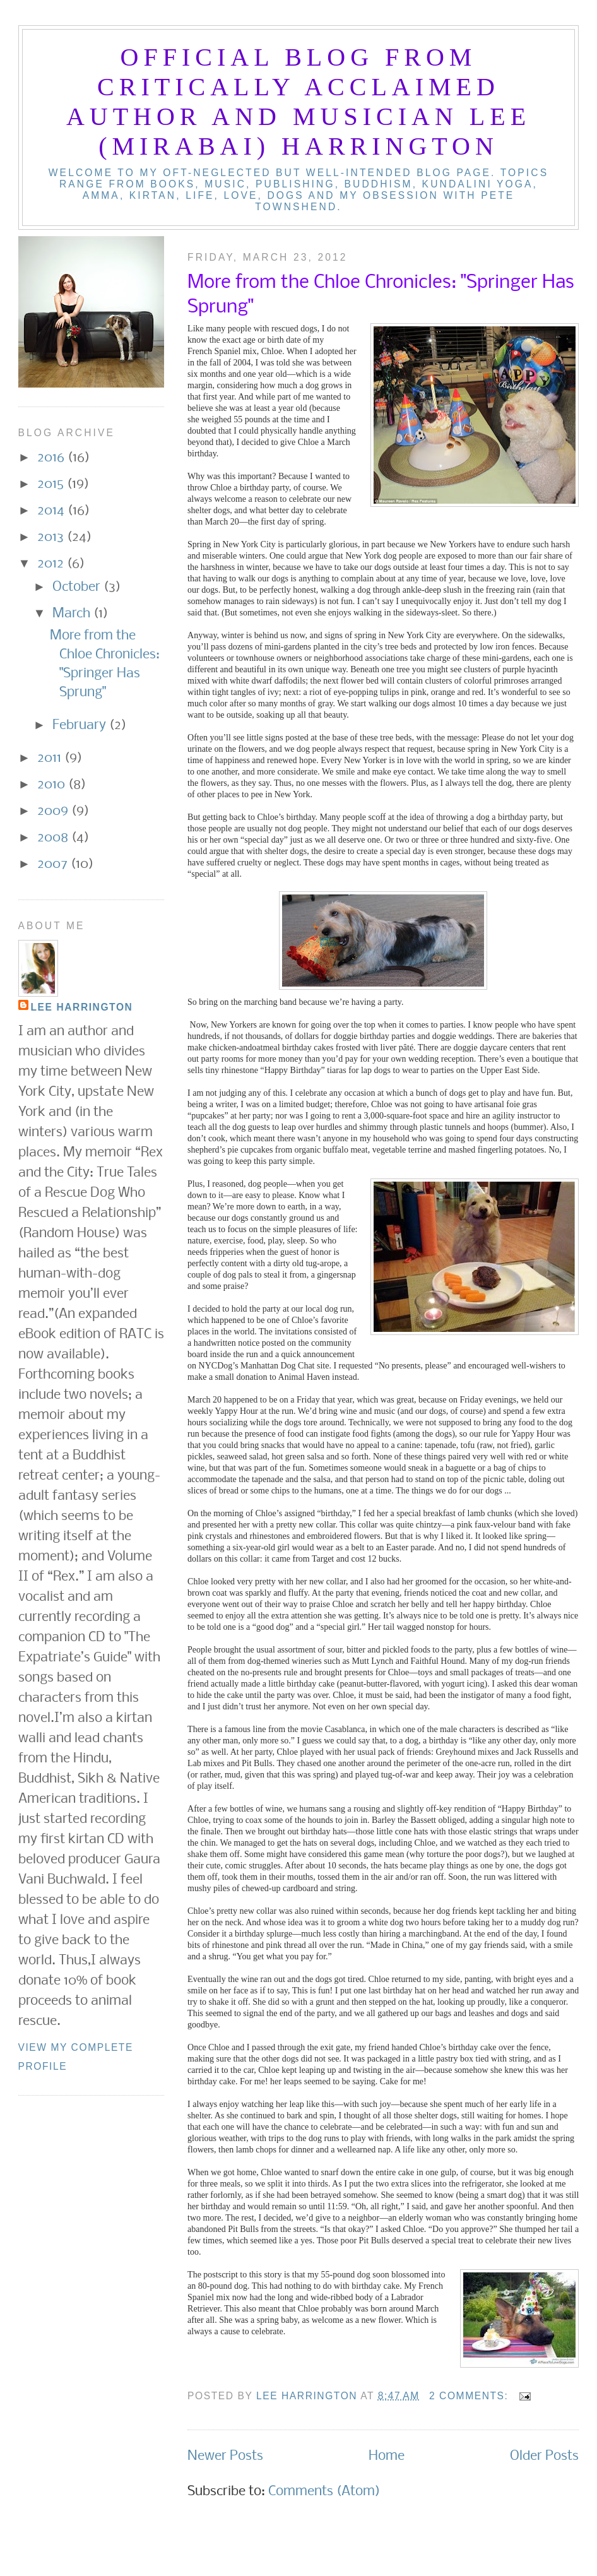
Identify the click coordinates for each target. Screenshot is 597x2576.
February (80, 725)
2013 (52, 537)
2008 (54, 838)
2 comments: (470, 2395)
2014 (52, 511)
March (72, 614)
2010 (52, 785)
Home (387, 2456)
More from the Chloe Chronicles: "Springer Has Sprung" (380, 295)
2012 (52, 564)
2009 (54, 811)
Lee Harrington (82, 1007)
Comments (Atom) (324, 2491)
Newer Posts (225, 2456)
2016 (52, 458)
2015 (52, 484)
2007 (54, 864)
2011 (50, 758)
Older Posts (544, 2456)
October (77, 587)
